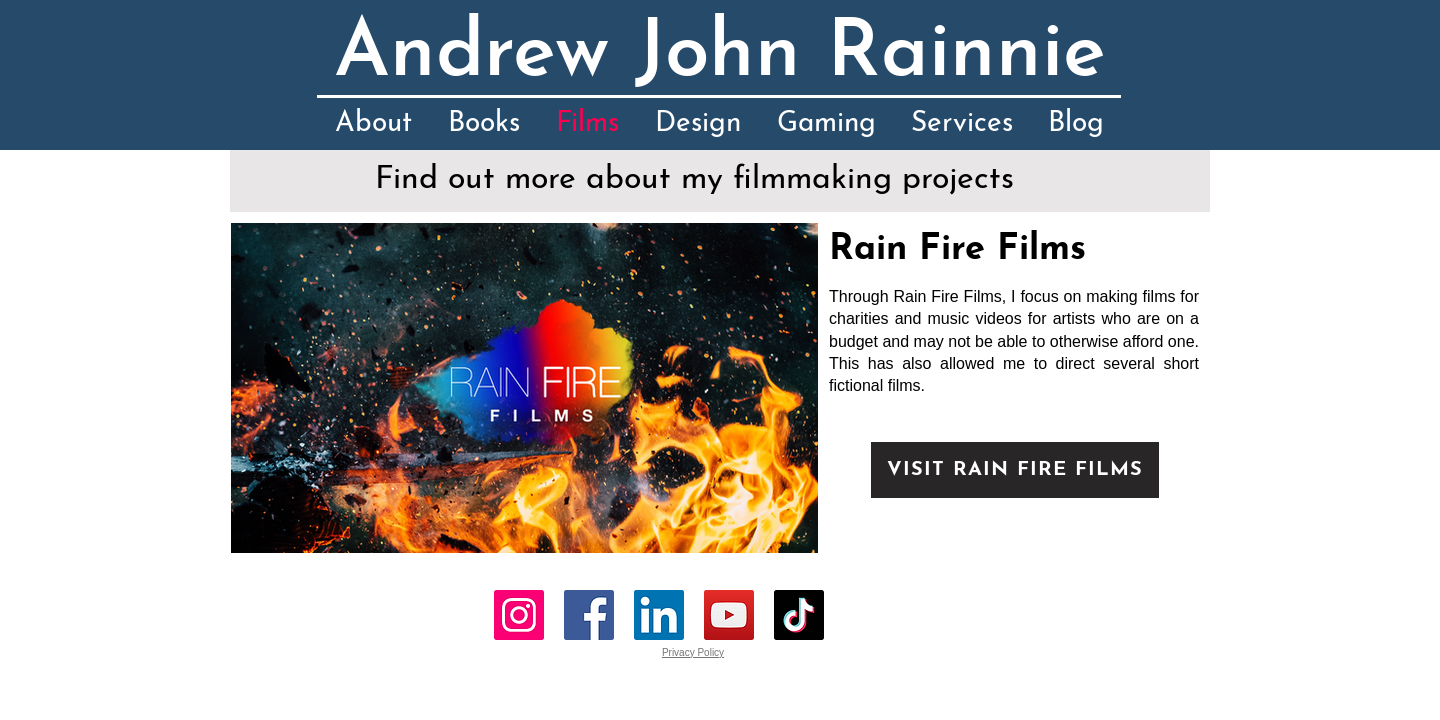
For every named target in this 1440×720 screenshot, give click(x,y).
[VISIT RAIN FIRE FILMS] (1015, 470)
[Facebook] (589, 615)
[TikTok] (799, 615)
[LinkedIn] (659, 615)
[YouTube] (729, 615)
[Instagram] (519, 615)
